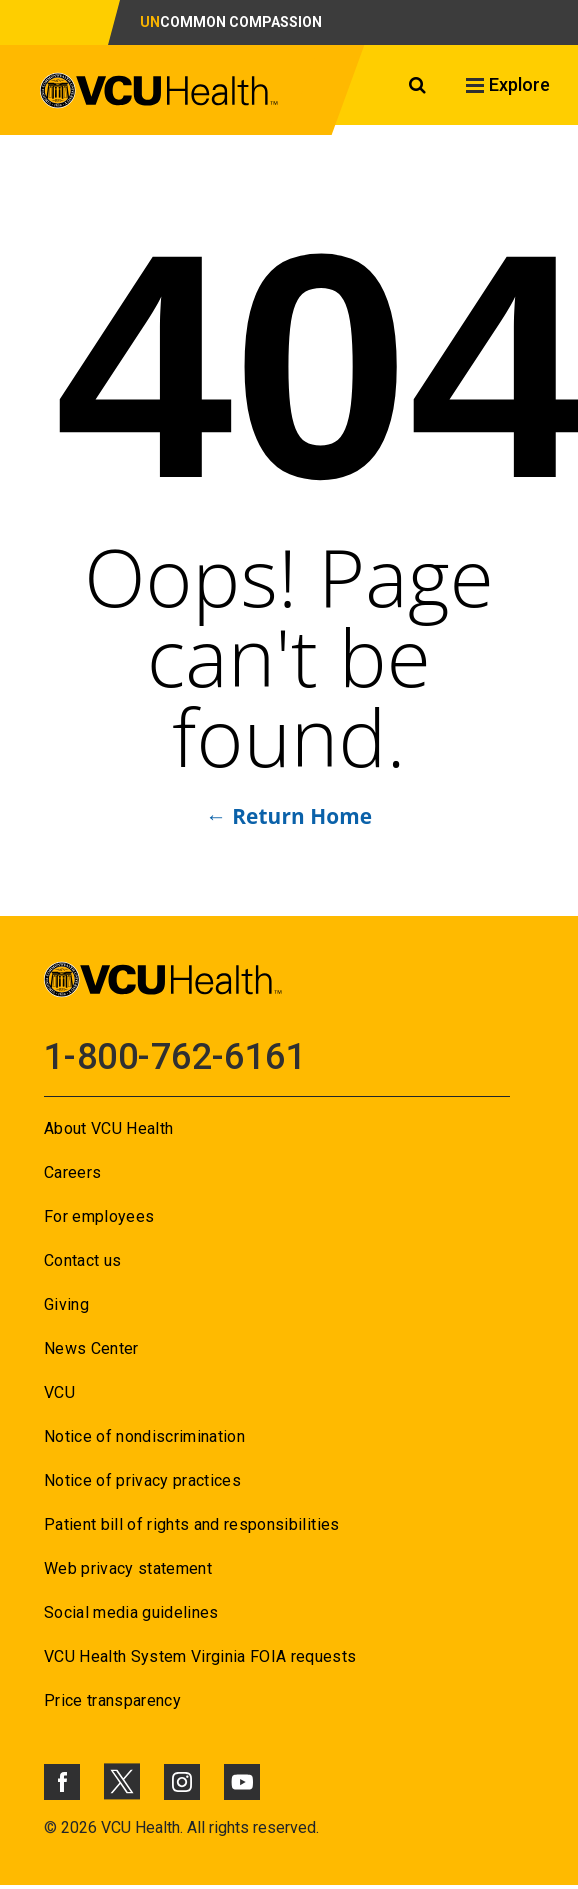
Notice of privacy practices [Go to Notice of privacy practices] (142, 1480)
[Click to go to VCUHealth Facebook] (62, 1782)
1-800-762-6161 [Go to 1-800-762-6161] (175, 1057)
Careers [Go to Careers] (72, 1172)
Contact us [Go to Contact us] (82, 1260)
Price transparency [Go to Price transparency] (112, 1700)
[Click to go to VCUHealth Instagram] (182, 1782)
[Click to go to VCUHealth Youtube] (242, 1782)
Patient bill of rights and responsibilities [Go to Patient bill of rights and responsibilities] (192, 1524)
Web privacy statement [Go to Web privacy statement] (128, 1568)
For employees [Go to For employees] (99, 1216)
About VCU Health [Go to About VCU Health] (108, 1128)
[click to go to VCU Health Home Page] (159, 94)
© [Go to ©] (50, 1827)
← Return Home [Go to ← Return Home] (289, 816)
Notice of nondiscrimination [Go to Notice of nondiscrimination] (144, 1436)
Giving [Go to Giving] (66, 1304)
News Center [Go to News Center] (91, 1348)
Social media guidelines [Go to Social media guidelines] (131, 1612)
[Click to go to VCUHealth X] (122, 1781)
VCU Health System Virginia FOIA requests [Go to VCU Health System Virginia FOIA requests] (200, 1656)
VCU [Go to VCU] (59, 1392)
